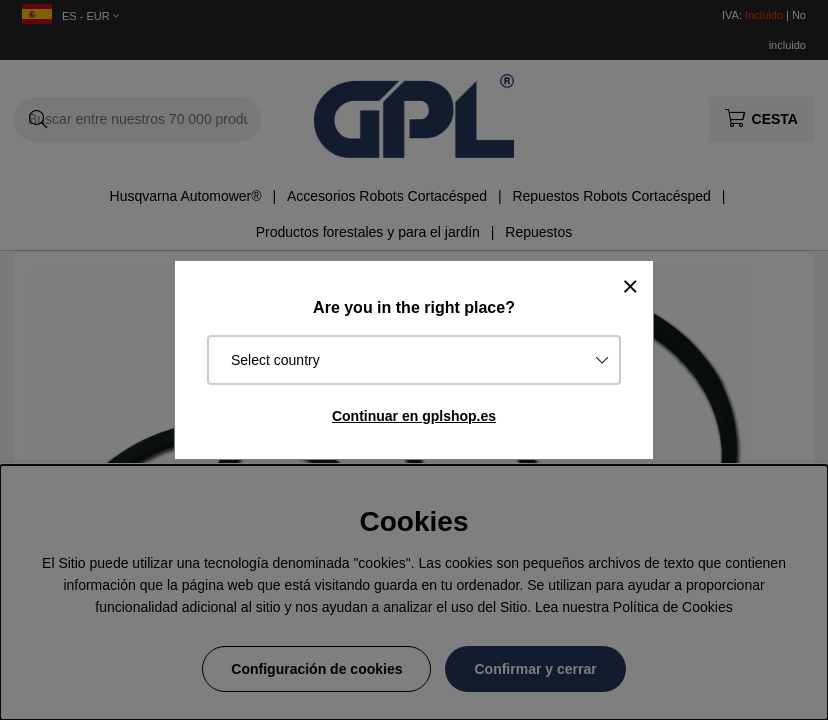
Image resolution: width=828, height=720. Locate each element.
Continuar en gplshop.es (414, 416)
